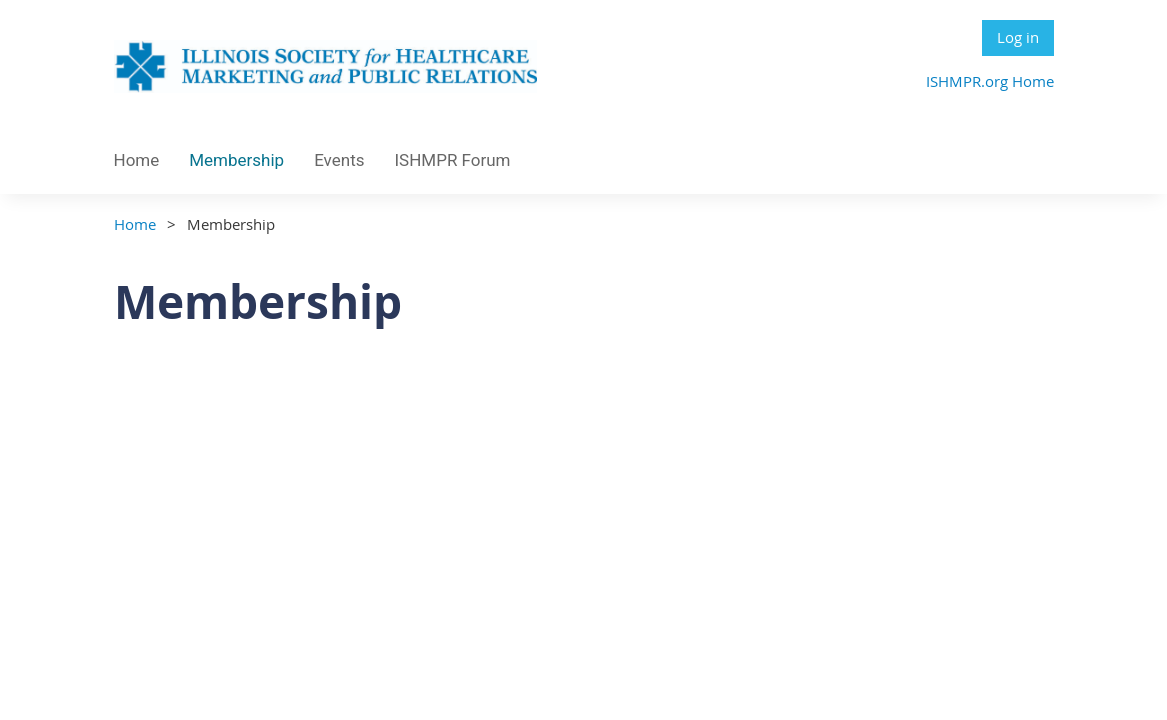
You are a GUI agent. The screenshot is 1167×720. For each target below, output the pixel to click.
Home (135, 224)
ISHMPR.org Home (990, 81)
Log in (1018, 37)
